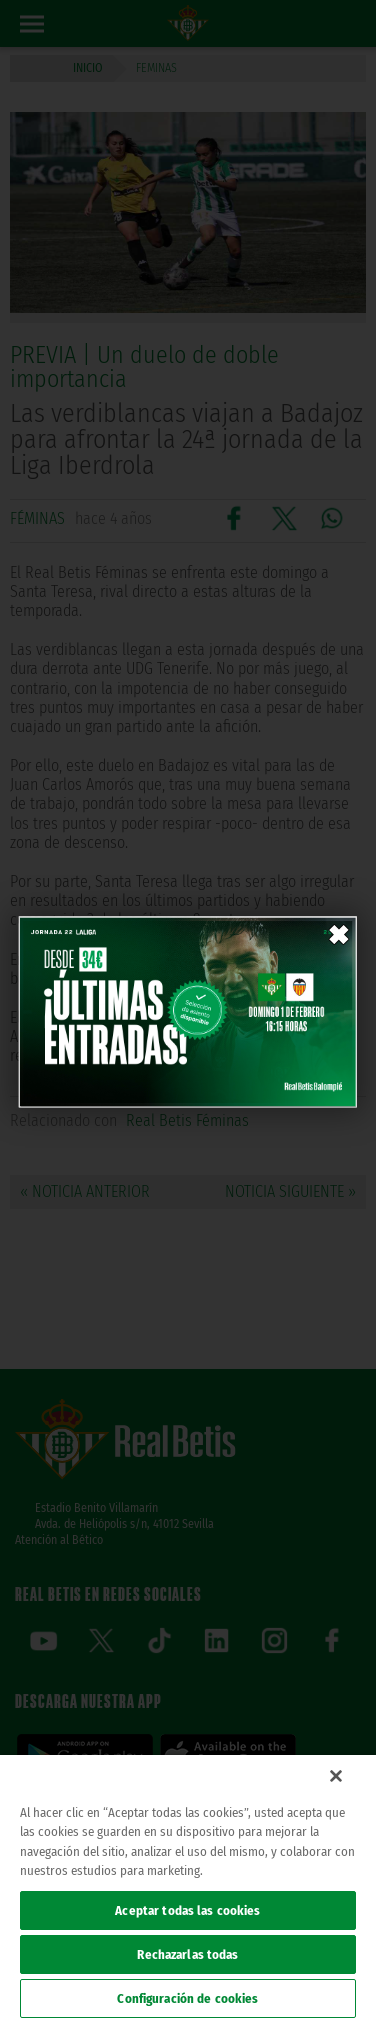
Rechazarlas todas (187, 1954)
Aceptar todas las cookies (187, 1910)
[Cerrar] (336, 1776)
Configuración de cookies (187, 1998)
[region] (188, 1889)
